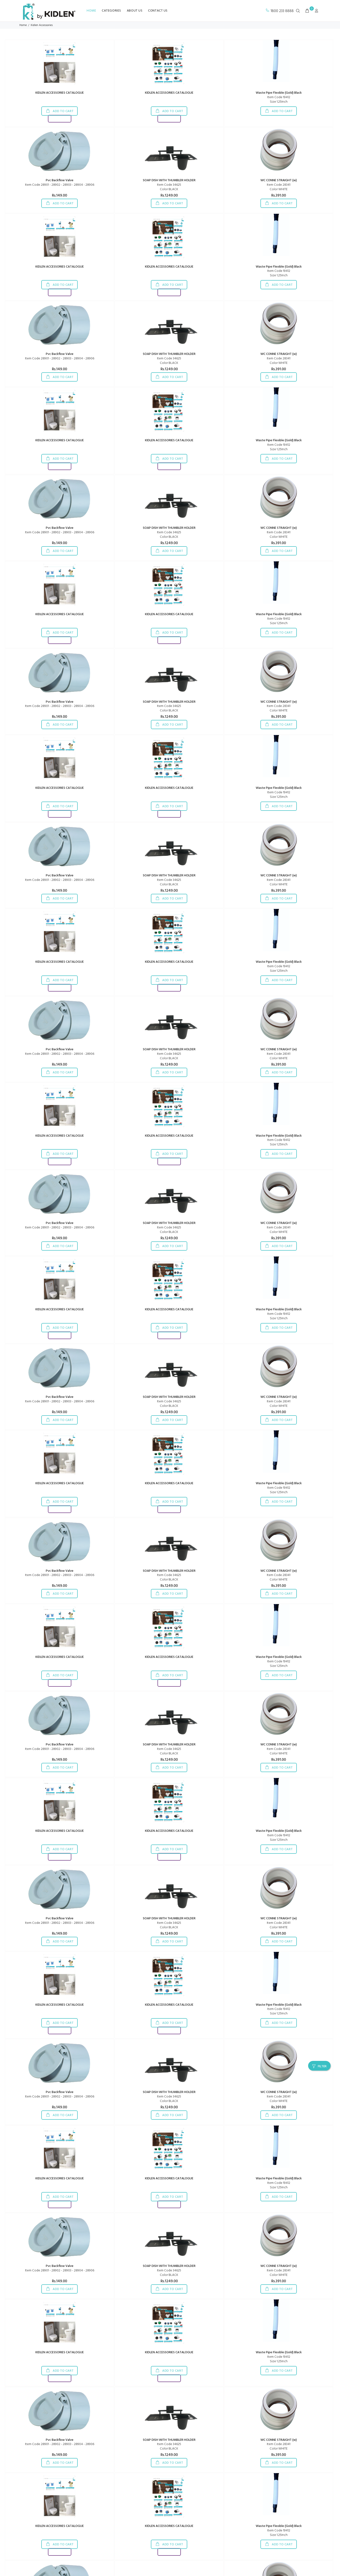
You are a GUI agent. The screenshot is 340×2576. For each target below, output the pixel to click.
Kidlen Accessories (32, 2551)
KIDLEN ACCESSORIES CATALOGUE (59, 93)
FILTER (322, 2066)
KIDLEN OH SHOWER (34, 2538)
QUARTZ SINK (29, 2564)
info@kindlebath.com (197, 2568)
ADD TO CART (62, 111)
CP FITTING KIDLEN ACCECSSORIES (44, 2558)
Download (59, 119)
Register (102, 2544)
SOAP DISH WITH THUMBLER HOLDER (169, 180)
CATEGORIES (111, 10)
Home (23, 25)
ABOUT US (134, 10)
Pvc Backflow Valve (59, 180)
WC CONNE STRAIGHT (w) (278, 180)
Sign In (101, 2538)
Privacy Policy (105, 2551)
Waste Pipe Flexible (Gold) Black (279, 93)
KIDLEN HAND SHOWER (36, 2544)
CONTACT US (158, 10)
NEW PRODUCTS (31, 2571)
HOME (91, 10)
